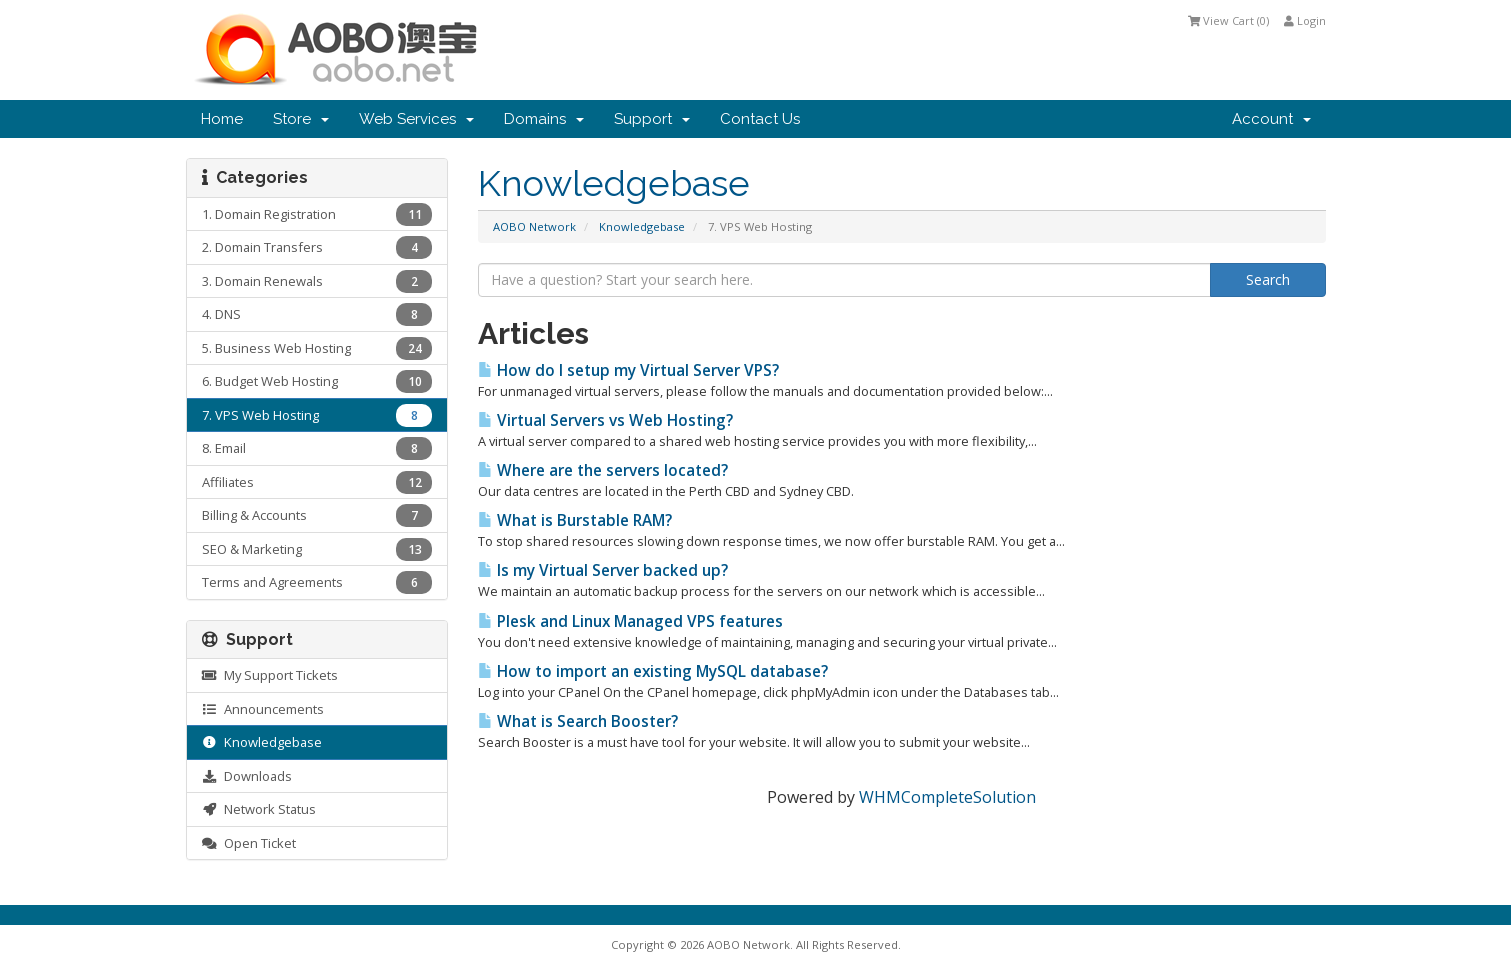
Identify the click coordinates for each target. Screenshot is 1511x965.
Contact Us (760, 119)
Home (222, 119)
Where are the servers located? (603, 470)
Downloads (247, 776)
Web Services (416, 119)
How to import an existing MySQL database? (653, 671)
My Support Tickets (270, 675)
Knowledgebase (642, 226)
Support (652, 119)
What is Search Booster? (578, 721)
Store (301, 119)
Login (1305, 20)
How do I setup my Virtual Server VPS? (628, 370)
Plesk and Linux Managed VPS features (630, 621)
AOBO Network (534, 226)
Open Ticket (249, 843)
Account (1271, 119)
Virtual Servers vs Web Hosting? (605, 420)
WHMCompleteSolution (947, 797)
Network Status (259, 809)
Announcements (263, 709)
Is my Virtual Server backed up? (603, 570)
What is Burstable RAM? (575, 520)
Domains (544, 119)
